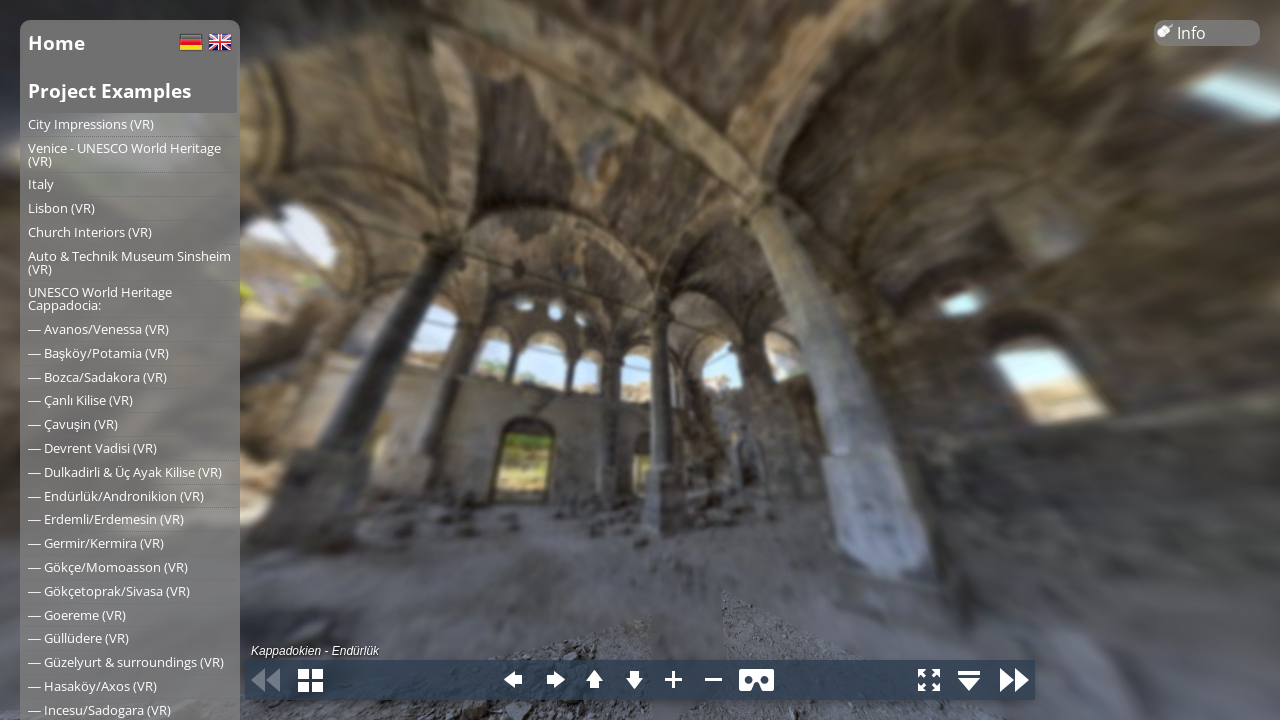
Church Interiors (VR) (90, 232)
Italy (41, 184)
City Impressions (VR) (91, 124)
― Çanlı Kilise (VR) (80, 400)
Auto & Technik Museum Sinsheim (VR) (129, 262)
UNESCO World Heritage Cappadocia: (100, 298)
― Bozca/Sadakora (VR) (97, 377)
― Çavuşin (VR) (73, 424)
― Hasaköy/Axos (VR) (92, 686)
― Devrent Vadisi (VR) (92, 448)
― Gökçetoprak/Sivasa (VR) (109, 591)
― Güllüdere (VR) (78, 638)
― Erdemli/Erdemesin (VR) (106, 519)
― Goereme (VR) (77, 615)
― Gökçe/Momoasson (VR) (108, 567)
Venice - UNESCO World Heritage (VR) (124, 154)
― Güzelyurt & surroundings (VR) (126, 662)
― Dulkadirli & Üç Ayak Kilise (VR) (125, 472)
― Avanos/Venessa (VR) (98, 329)
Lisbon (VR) (61, 208)
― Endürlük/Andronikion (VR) (116, 496)
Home (56, 42)
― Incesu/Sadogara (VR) (99, 710)
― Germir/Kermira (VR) (96, 543)
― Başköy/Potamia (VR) (98, 353)
